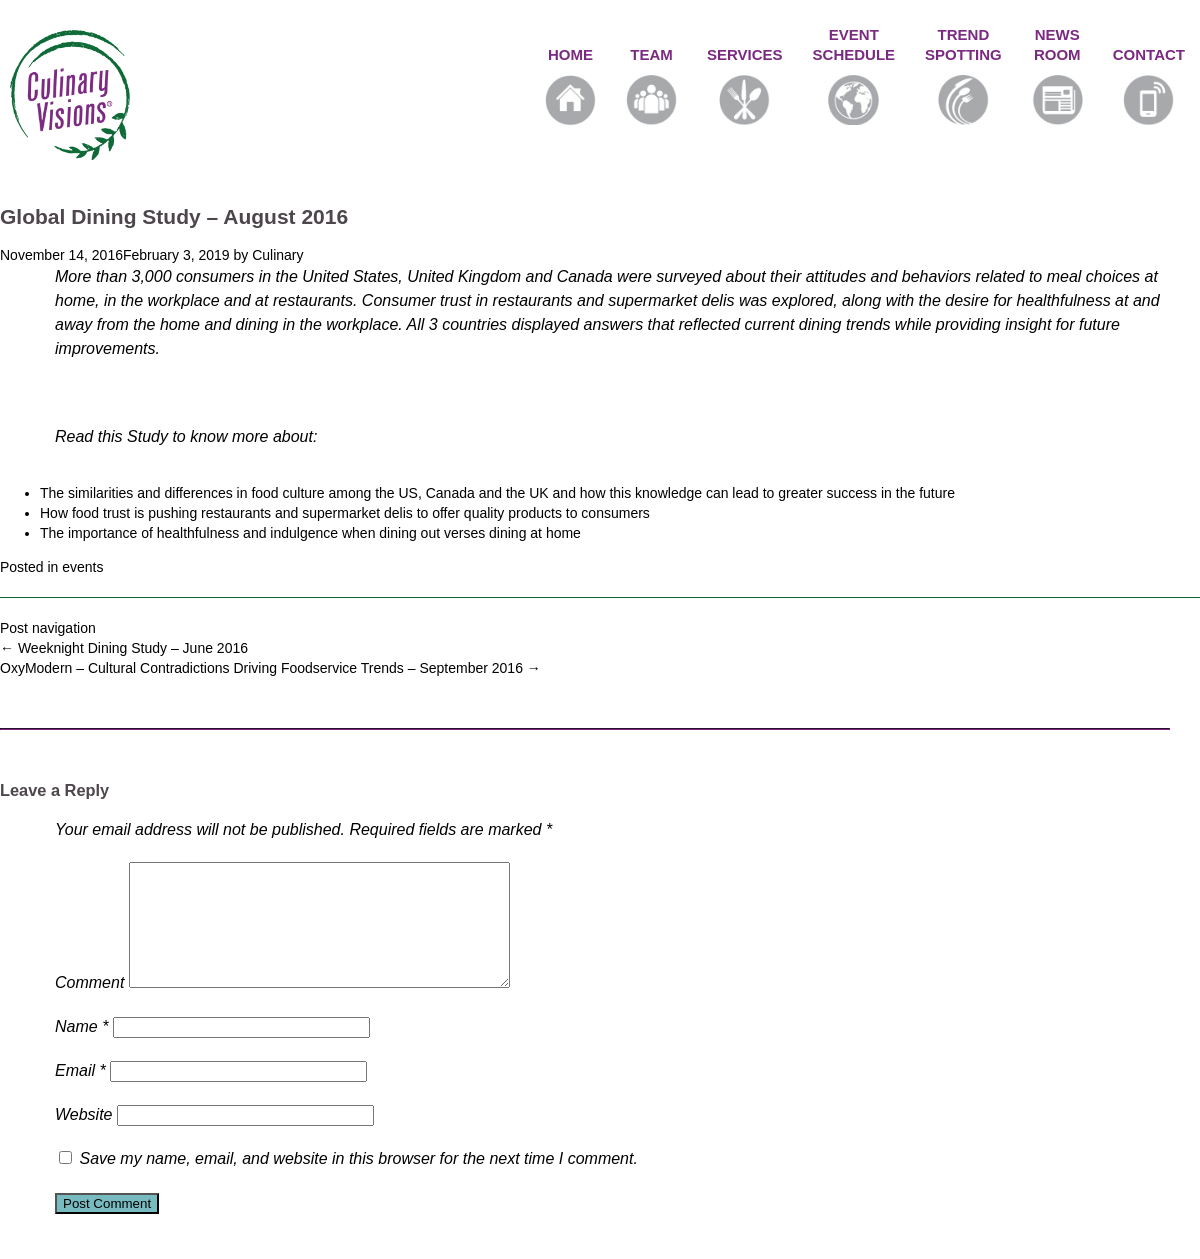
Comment (89, 1006)
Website (84, 1138)
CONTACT (1149, 85)
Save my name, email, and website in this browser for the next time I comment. (358, 1182)
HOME (570, 85)
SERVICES (745, 85)
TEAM (651, 85)
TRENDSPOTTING (963, 75)
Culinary (277, 255)
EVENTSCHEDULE (854, 75)
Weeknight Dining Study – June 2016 (124, 648)
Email (80, 1094)
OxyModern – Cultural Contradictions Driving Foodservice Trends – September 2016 (270, 668)
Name (81, 1050)
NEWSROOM (1057, 75)
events (82, 567)
